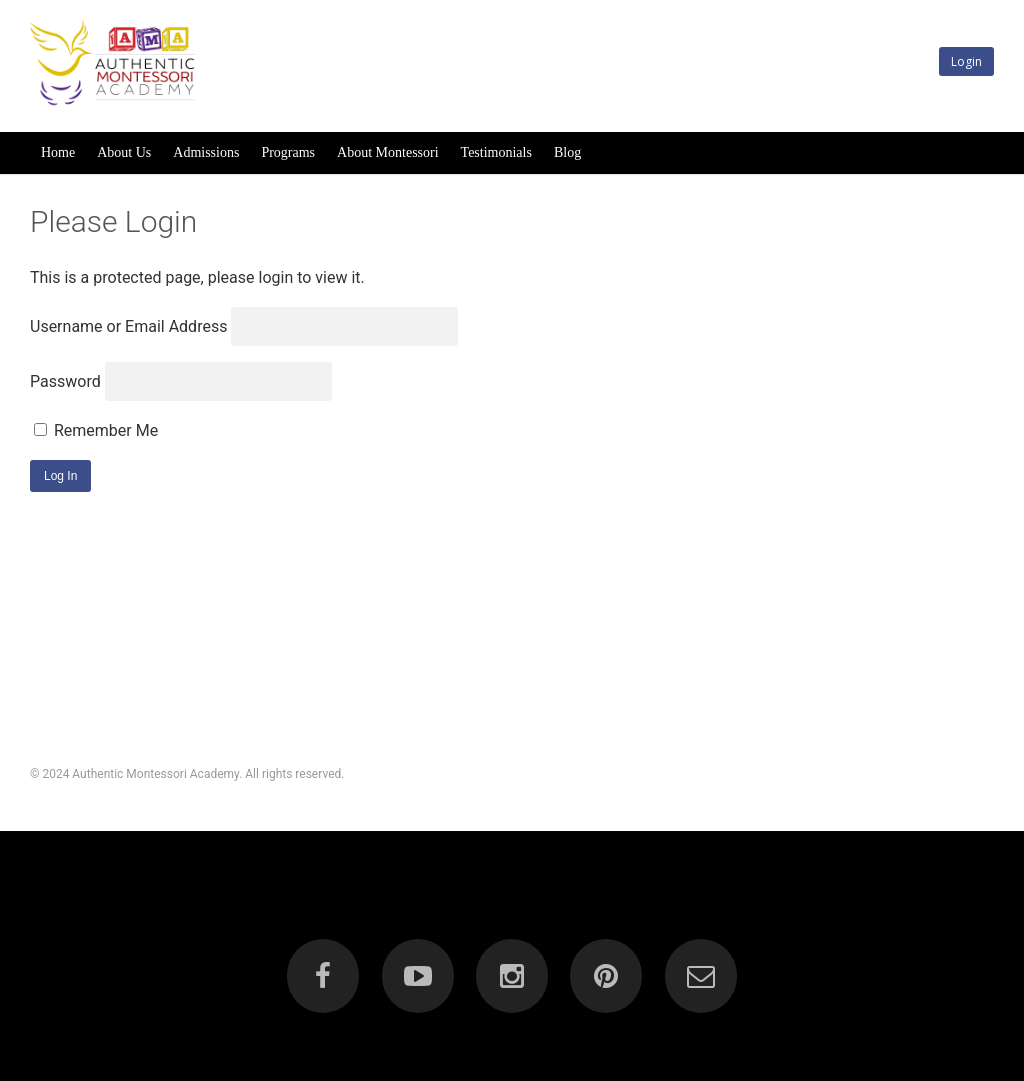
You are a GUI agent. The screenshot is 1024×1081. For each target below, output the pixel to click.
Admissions (206, 152)
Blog (567, 152)
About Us (124, 152)
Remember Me (96, 430)
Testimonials (496, 152)
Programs (288, 152)
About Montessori (388, 152)
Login (966, 61)
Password (65, 381)
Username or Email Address (128, 326)
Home (58, 152)
